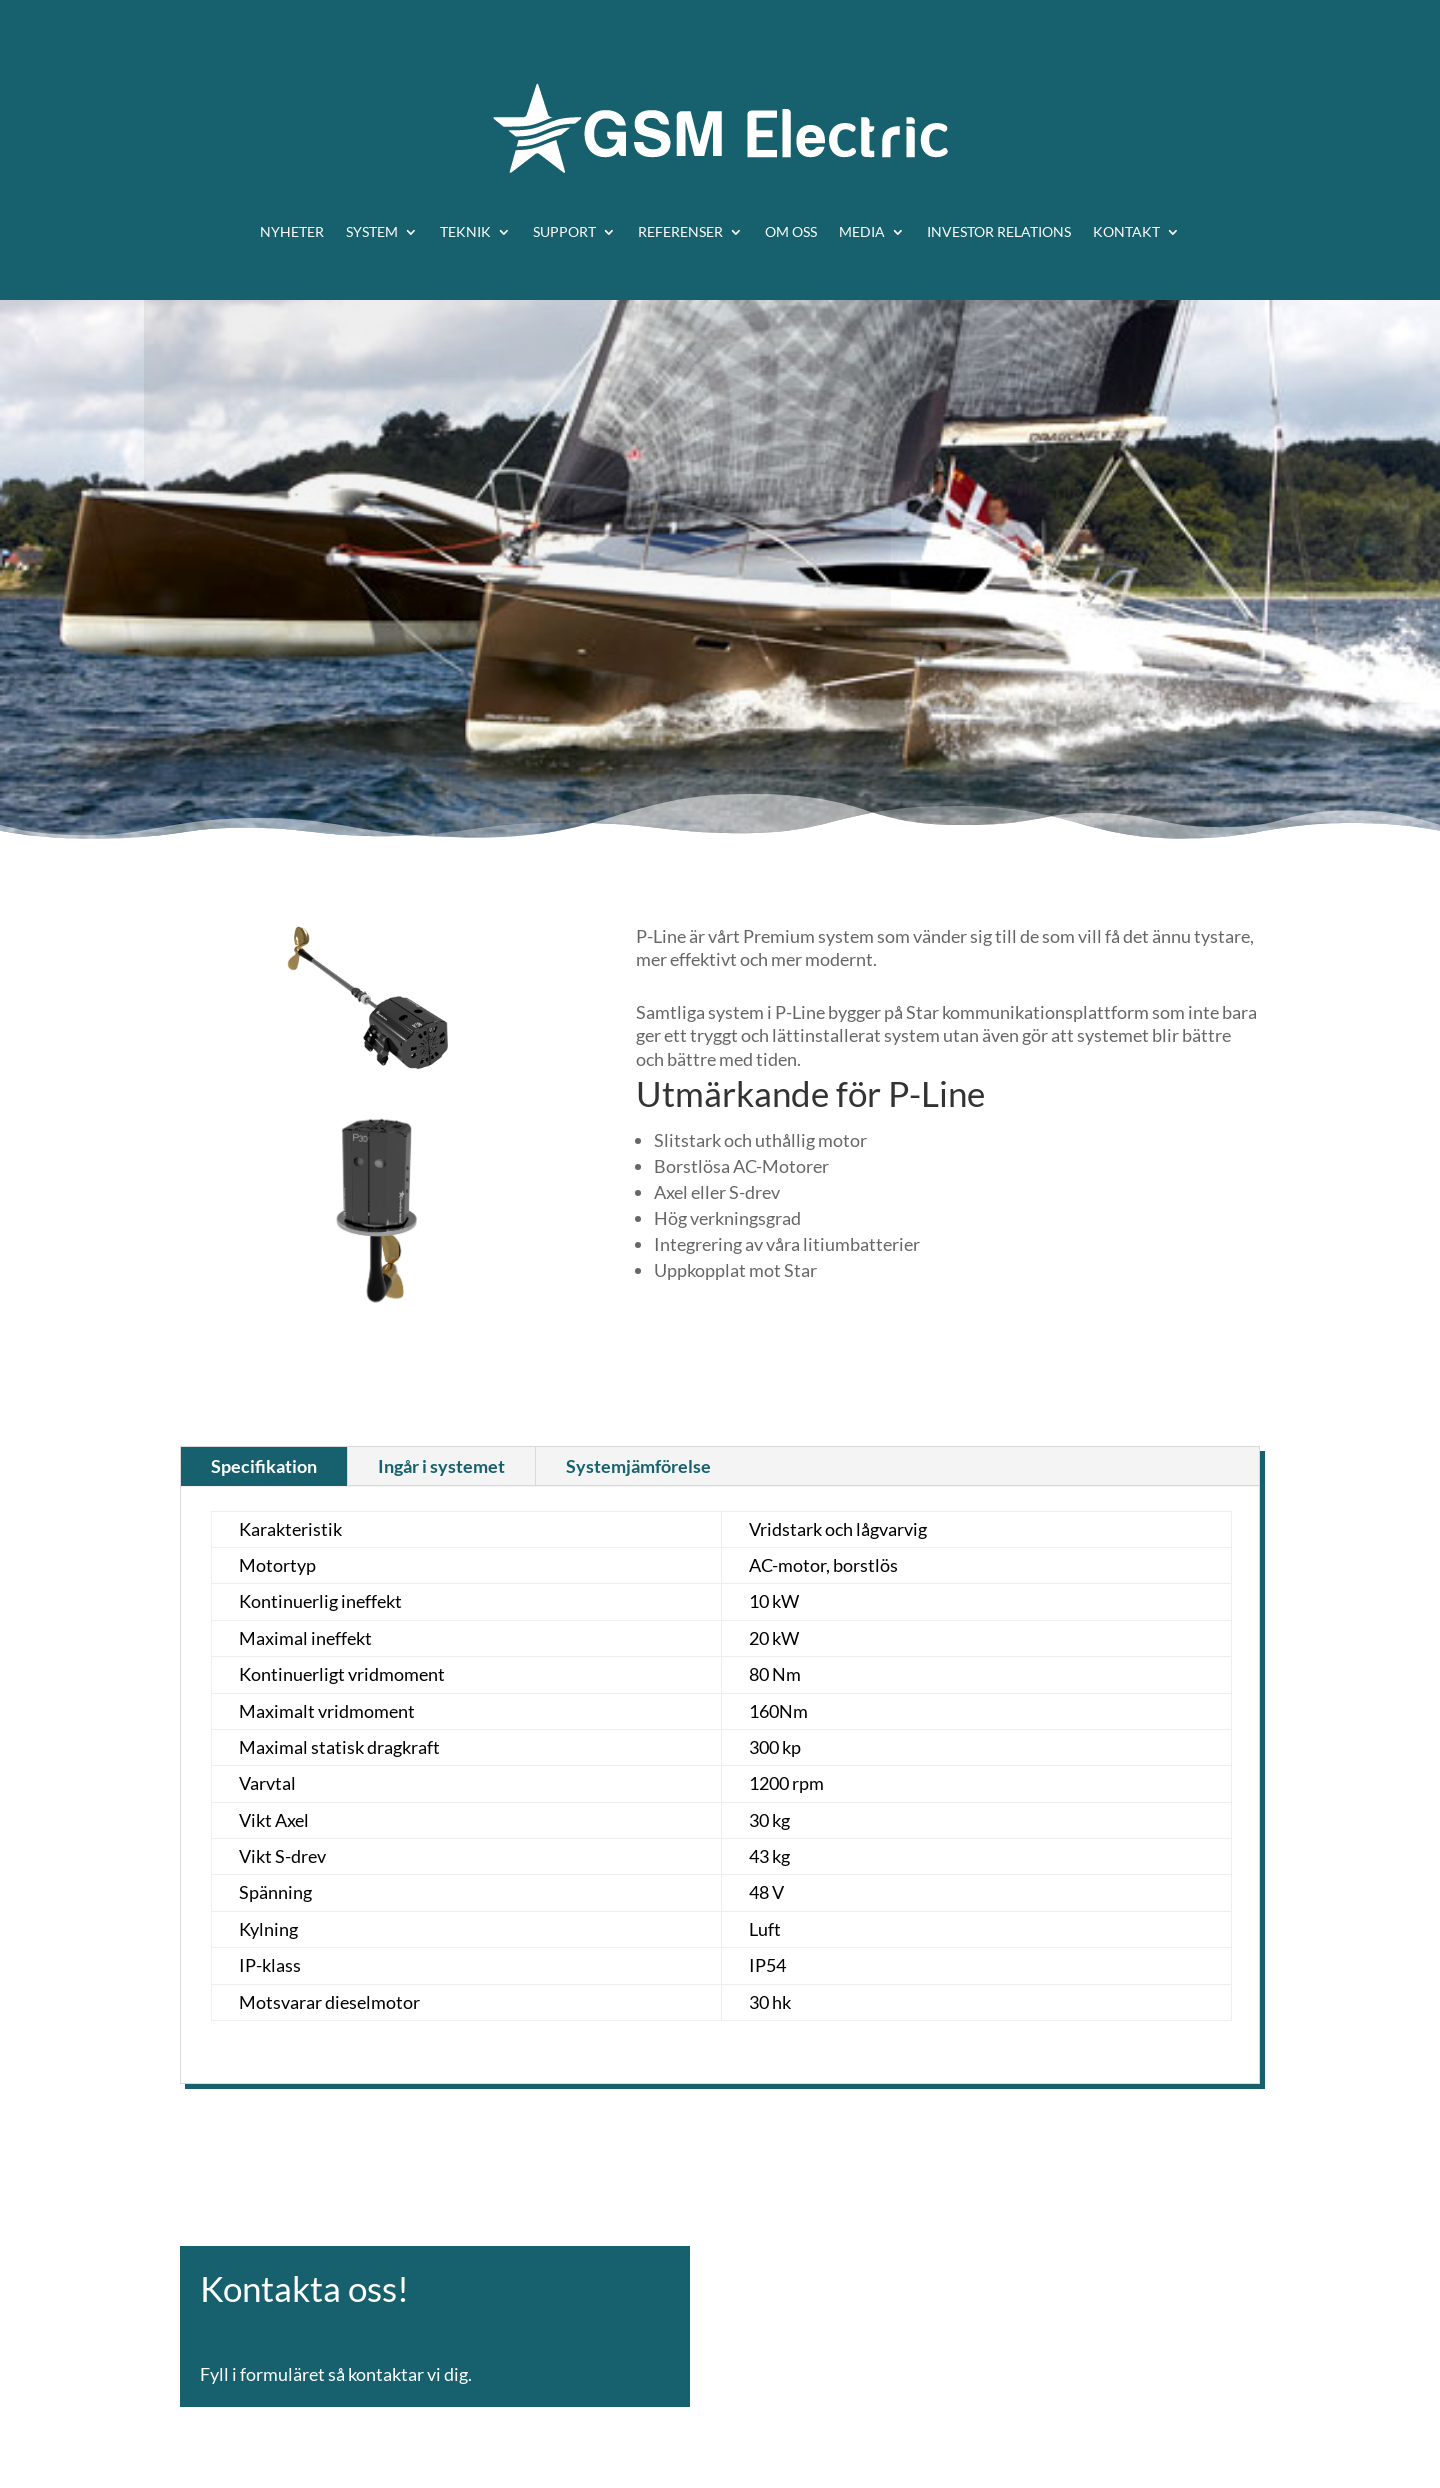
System (372, 231)
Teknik (465, 231)
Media (862, 231)
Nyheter (292, 231)
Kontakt (1126, 231)
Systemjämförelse (638, 1466)
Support (564, 231)
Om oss (791, 231)
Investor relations (999, 231)
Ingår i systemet (441, 1466)
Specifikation (264, 1466)
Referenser (680, 231)
